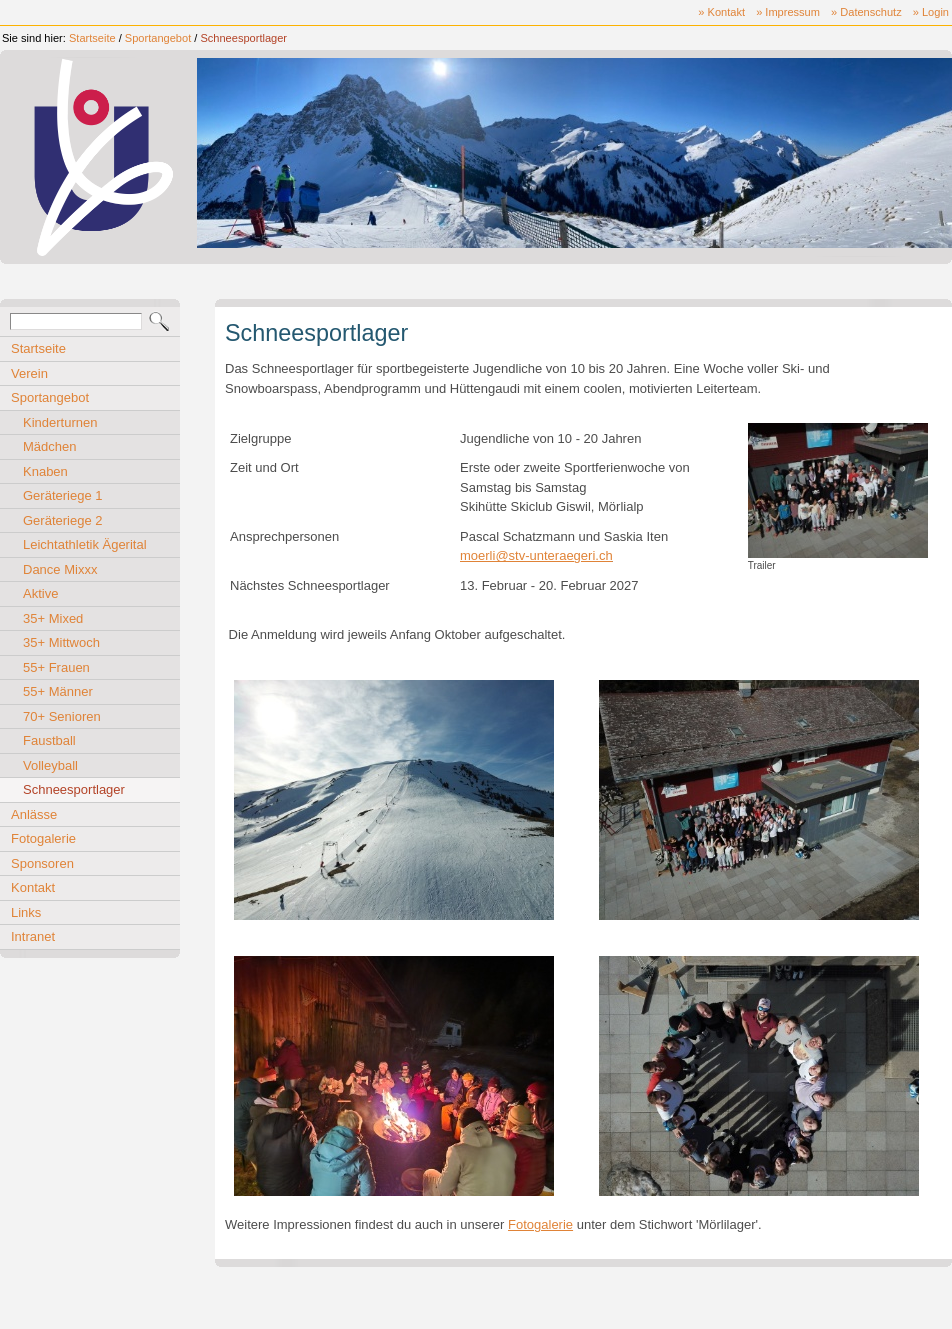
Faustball (49, 740)
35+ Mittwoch (61, 642)
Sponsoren (42, 863)
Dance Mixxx (60, 569)
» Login (931, 12)
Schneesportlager (243, 38)
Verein (29, 373)
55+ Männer (58, 691)
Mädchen (49, 446)
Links (26, 912)
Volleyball (50, 765)
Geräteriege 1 (63, 495)
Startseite (92, 38)
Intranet (33, 936)
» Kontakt (721, 12)
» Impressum (788, 12)
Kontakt (33, 887)
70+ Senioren (62, 716)
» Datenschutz (866, 12)
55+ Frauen (56, 667)
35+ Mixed (53, 618)
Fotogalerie (43, 838)
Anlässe (34, 814)
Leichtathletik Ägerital (85, 544)
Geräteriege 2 (63, 520)
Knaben (45, 471)
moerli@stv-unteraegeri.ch (536, 555)
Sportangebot (158, 38)
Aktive (40, 593)
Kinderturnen (60, 422)
